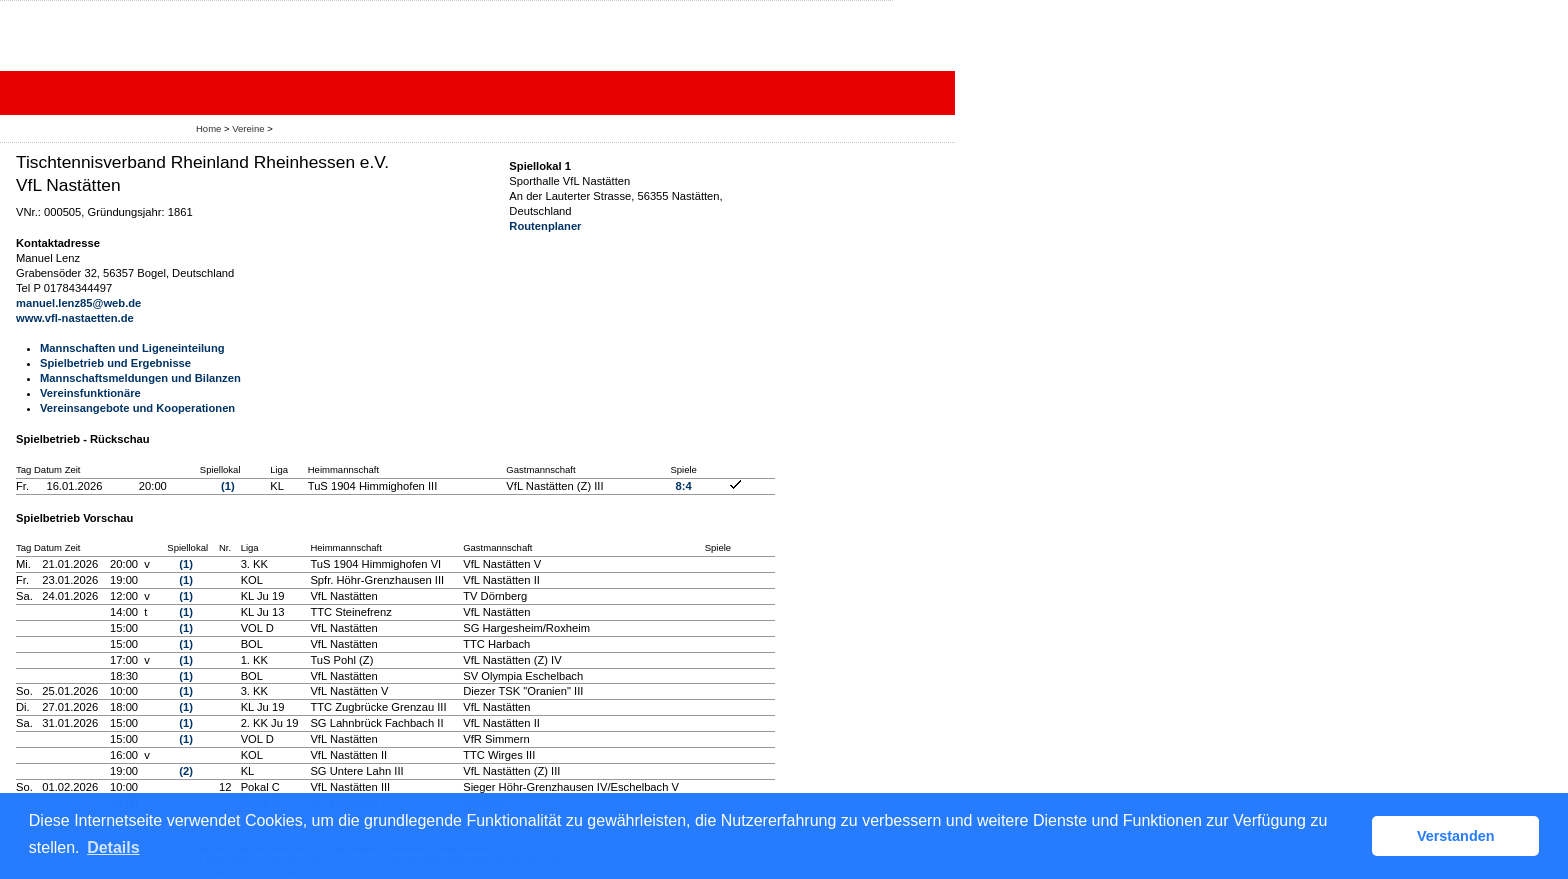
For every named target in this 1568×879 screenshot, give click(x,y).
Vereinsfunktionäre (90, 393)
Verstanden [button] (1456, 836)
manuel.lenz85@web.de (78, 303)
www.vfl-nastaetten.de (75, 318)
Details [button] (113, 847)
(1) (228, 486)
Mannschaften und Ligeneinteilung (132, 348)
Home (208, 128)
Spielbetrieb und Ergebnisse (115, 363)
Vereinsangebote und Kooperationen (137, 408)
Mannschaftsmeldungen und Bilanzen (140, 378)
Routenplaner (545, 226)
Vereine (248, 128)
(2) (186, 771)
